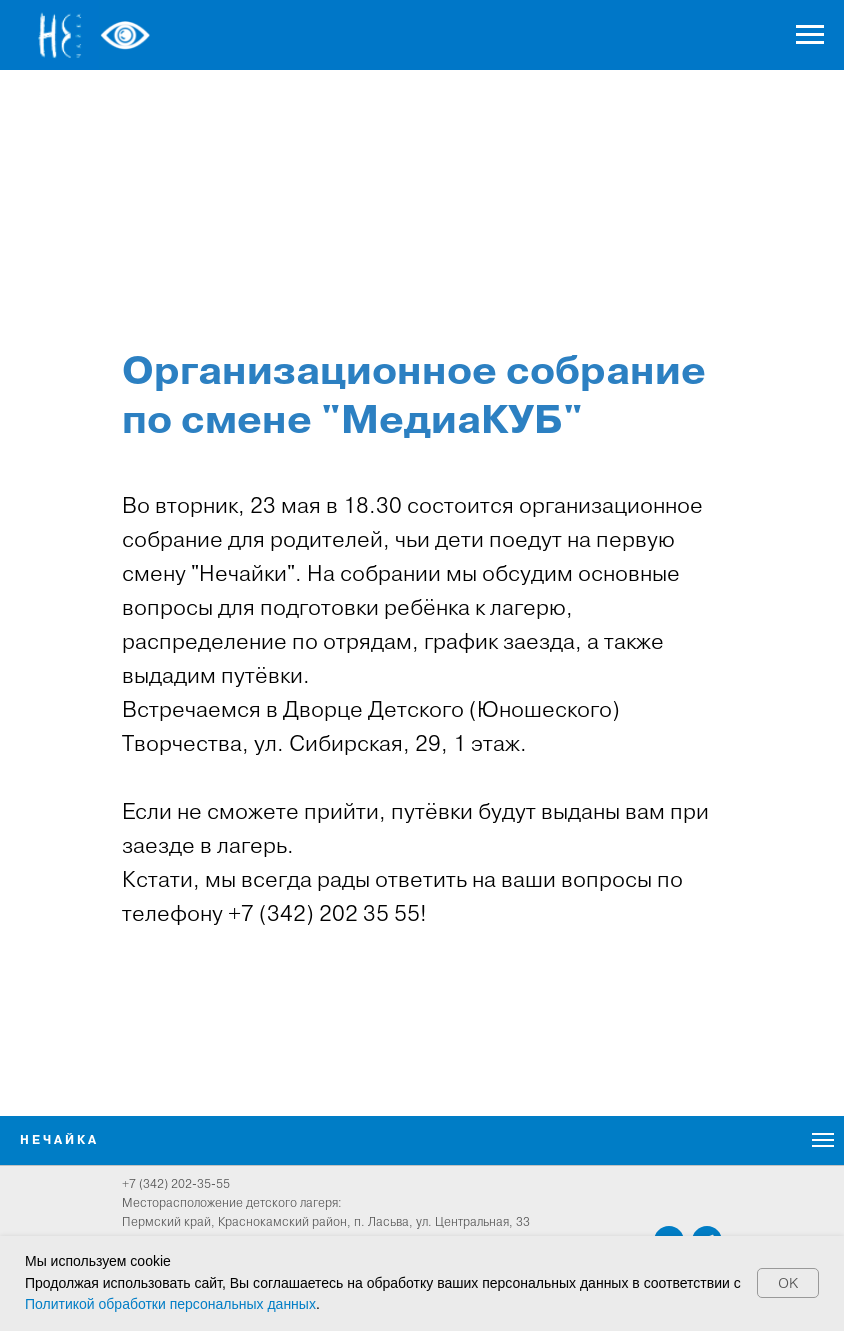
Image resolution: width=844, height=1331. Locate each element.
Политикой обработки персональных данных (170, 1304)
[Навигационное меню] (810, 35)
